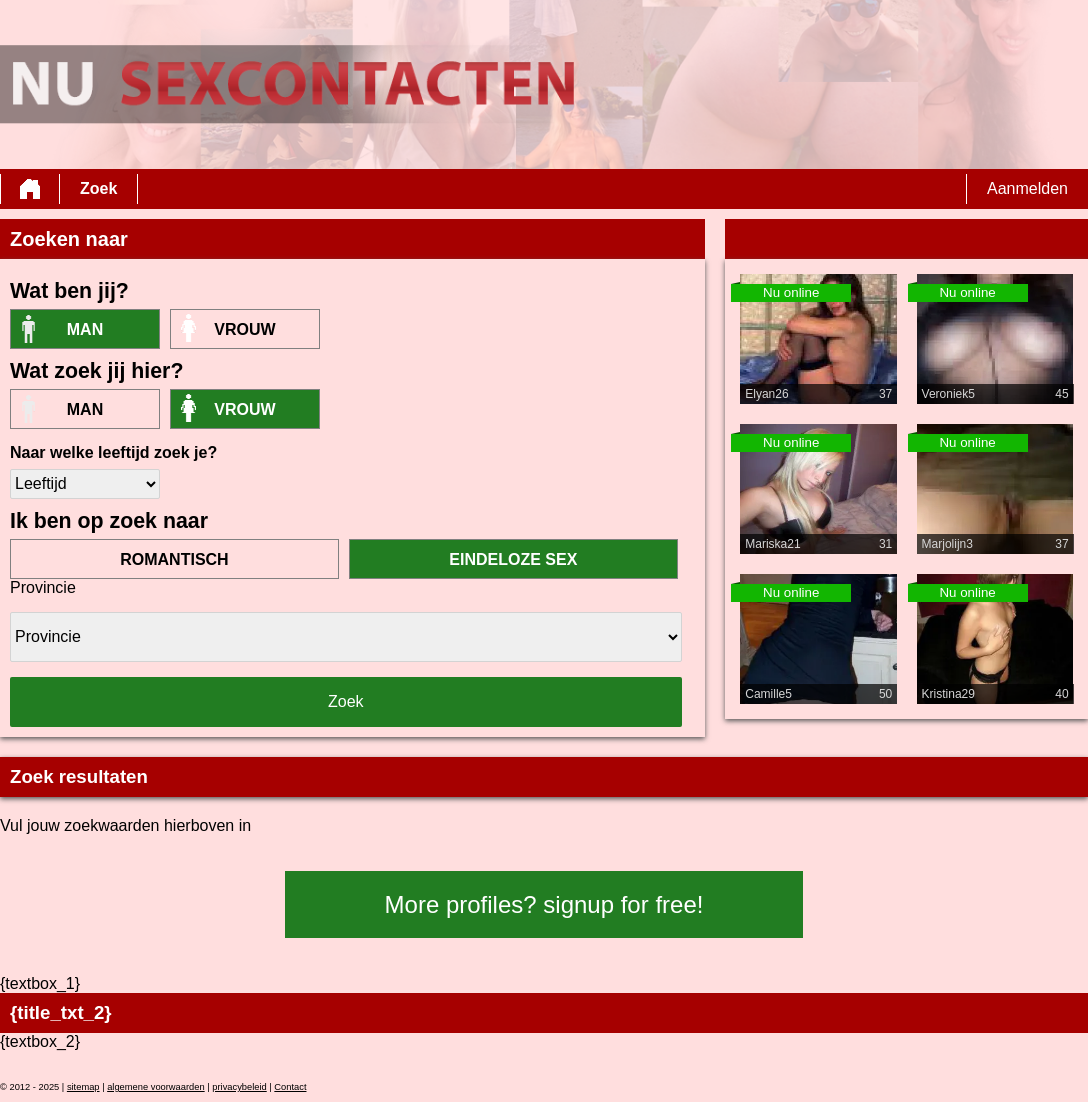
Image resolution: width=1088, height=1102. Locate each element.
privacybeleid (239, 1087)
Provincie (43, 587)
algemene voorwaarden (156, 1087)
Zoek (98, 188)
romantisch (174, 559)
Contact (290, 1087)
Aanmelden (1027, 188)
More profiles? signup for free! (544, 904)
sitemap (83, 1087)
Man (85, 329)
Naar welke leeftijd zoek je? (113, 452)
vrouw (244, 329)
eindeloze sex (513, 559)
